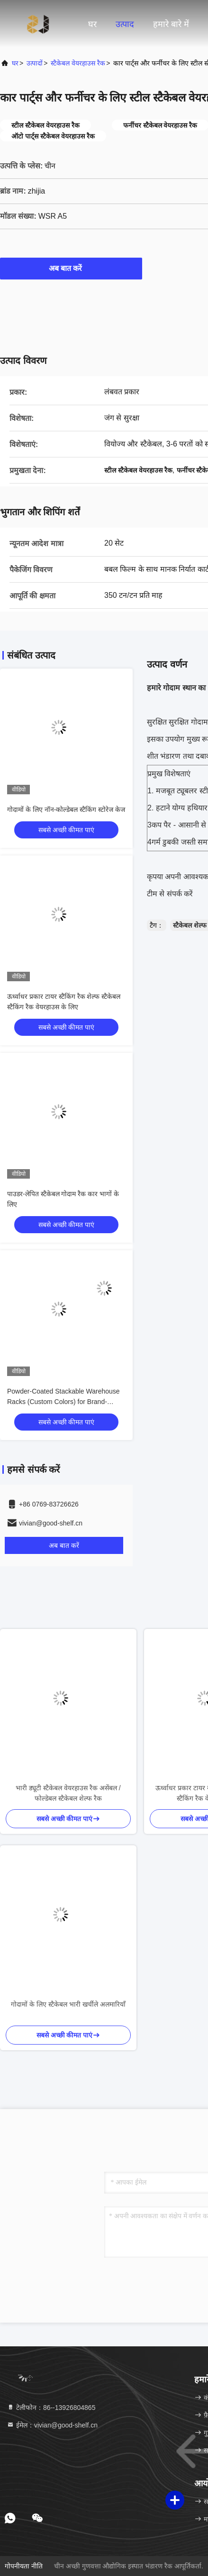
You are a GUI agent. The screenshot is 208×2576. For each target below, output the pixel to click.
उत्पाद (125, 24)
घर (92, 24)
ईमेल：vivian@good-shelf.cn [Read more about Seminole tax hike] (52, 2425)
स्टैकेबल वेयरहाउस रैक (78, 63)
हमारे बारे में (171, 24)
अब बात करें (71, 268)
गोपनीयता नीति (24, 2566)
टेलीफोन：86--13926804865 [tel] (51, 2407)
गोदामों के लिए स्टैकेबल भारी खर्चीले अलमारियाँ (68, 2004)
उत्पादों (35, 63)
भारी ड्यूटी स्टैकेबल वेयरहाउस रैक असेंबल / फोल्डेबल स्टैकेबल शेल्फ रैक (68, 1793)
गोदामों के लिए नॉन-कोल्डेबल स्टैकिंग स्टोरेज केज (66, 809)
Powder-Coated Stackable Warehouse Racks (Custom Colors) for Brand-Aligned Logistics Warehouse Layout (63, 1401)
